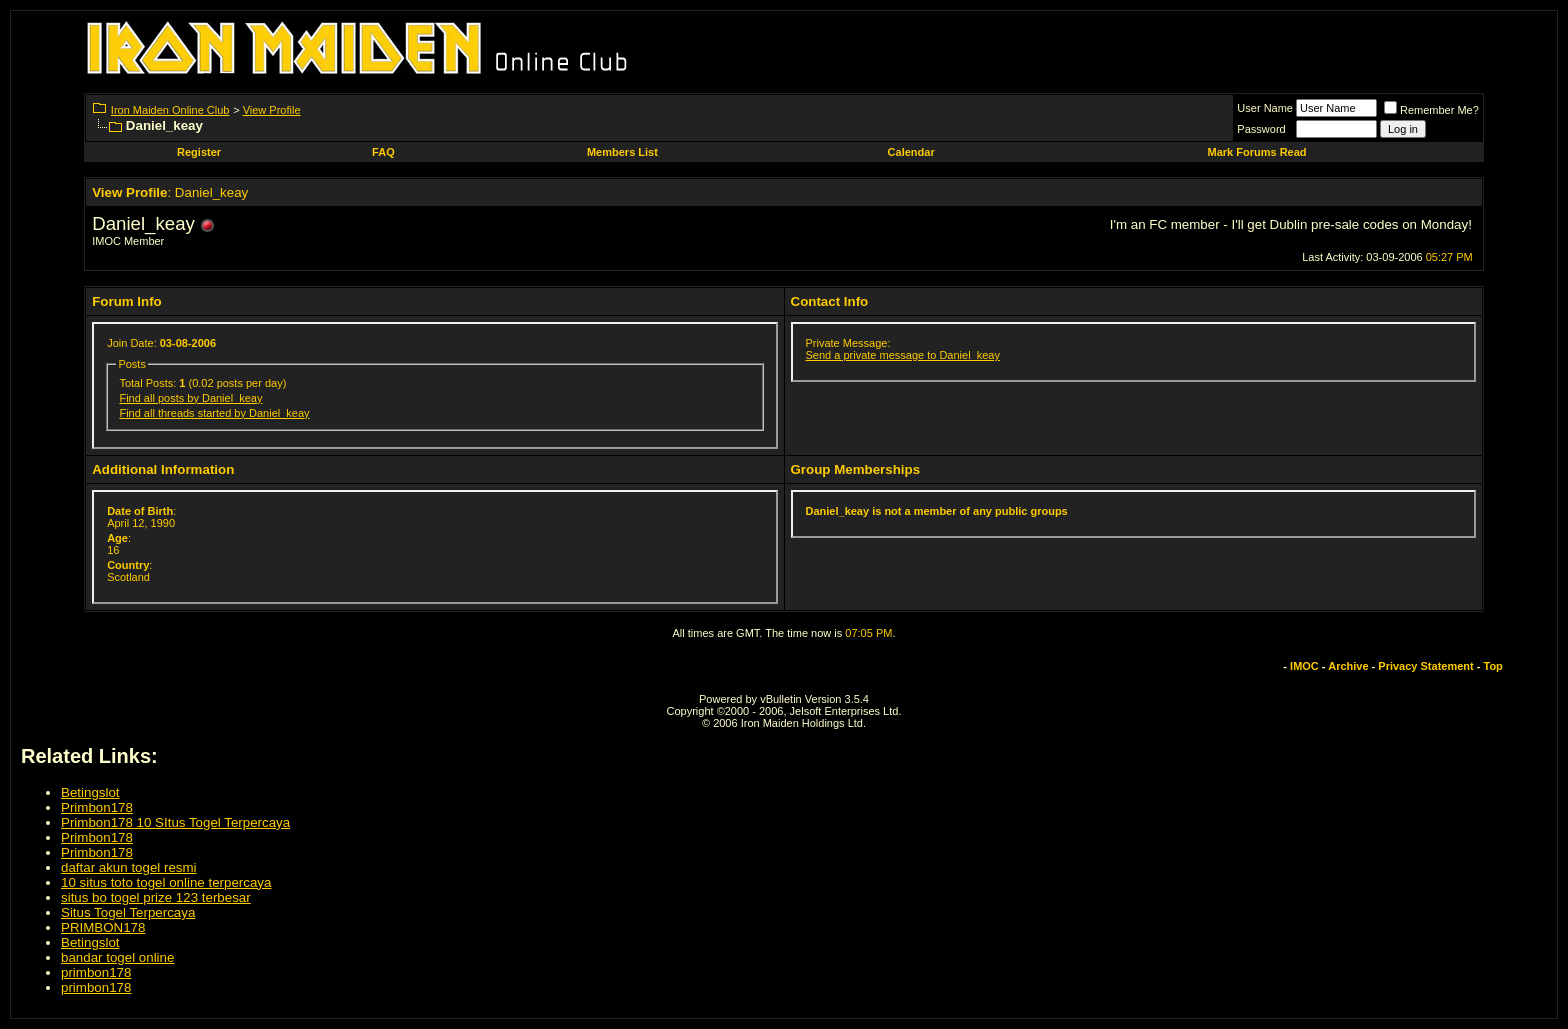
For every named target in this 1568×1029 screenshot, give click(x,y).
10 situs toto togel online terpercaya (166, 882)
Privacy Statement (1425, 666)
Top (1493, 666)
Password (1261, 129)
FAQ (383, 152)
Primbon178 (97, 807)
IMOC (1304, 666)
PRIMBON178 (103, 927)
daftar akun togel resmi (129, 867)
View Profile (272, 110)
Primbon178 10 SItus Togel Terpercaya (175, 822)
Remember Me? (1431, 110)
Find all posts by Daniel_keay (190, 398)
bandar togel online (117, 957)
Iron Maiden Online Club (170, 110)
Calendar (911, 152)
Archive (1348, 666)
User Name (1265, 108)
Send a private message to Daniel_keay (903, 355)
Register (199, 152)
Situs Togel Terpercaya (128, 912)
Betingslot (90, 792)
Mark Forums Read (1257, 152)
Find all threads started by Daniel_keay (214, 413)
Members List (622, 152)
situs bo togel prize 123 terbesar (156, 897)
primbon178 (96, 972)
